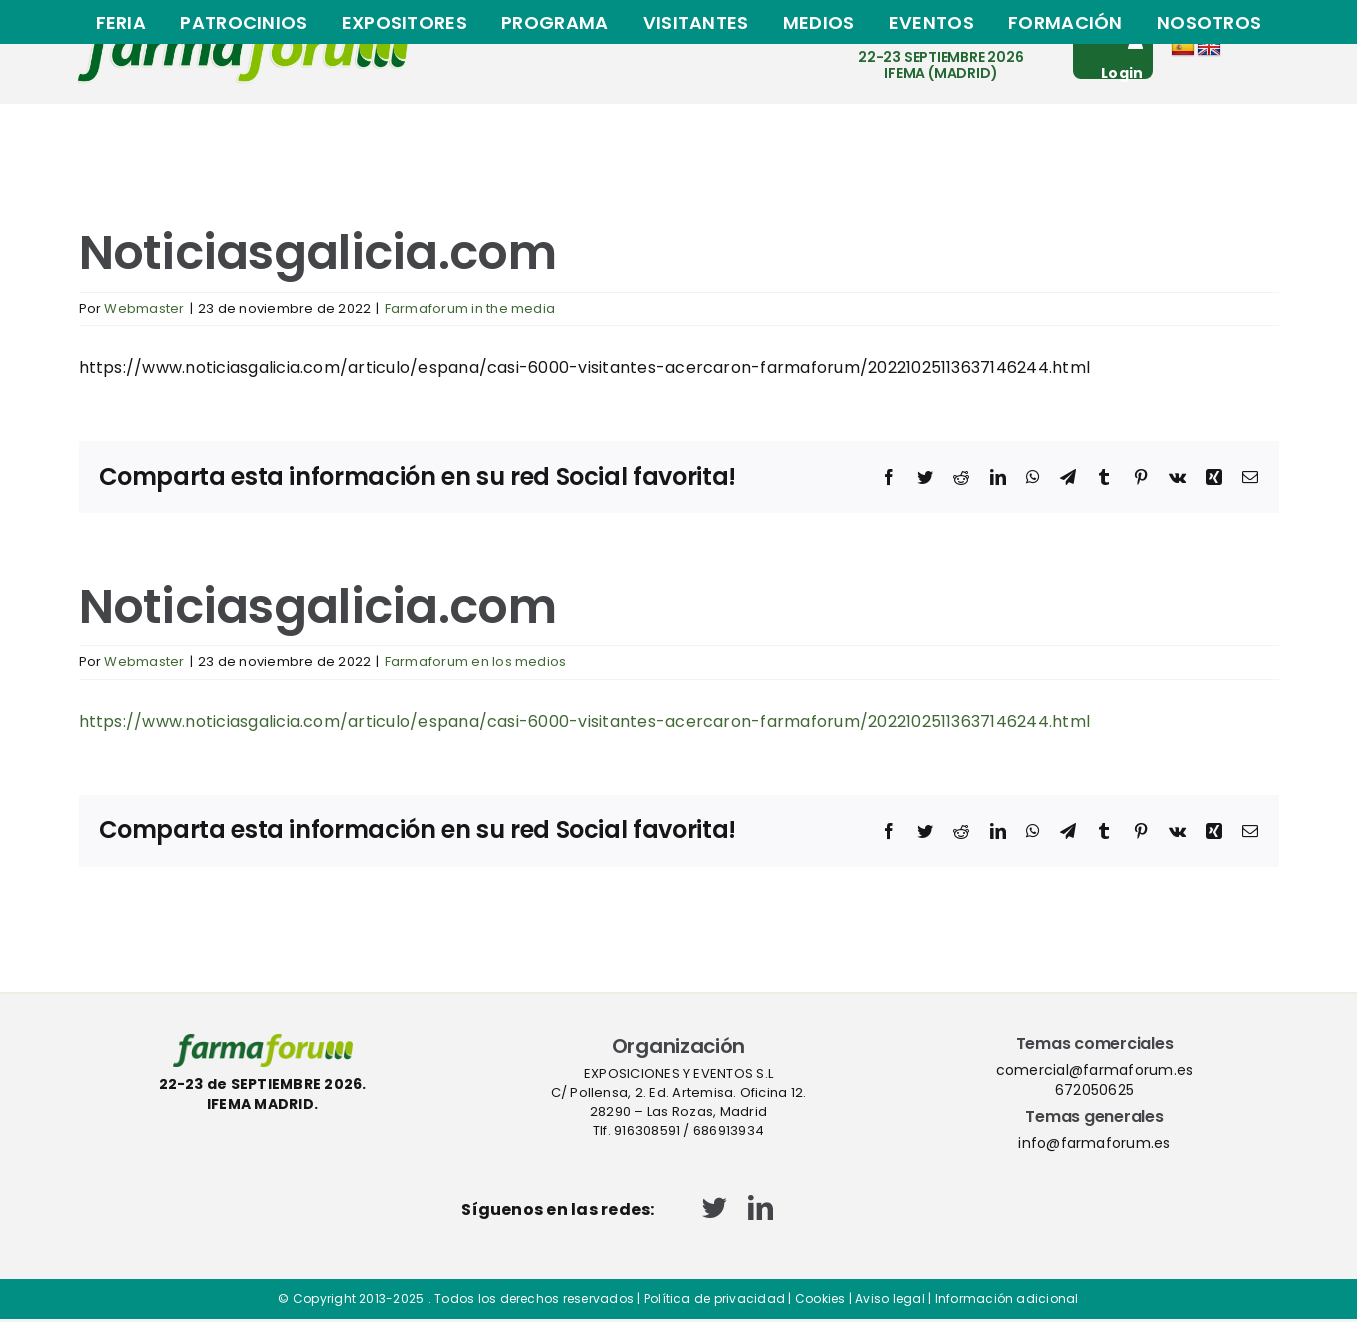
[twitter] (714, 1207)
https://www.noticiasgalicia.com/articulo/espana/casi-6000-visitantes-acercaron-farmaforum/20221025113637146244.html (585, 721)
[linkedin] (760, 1207)
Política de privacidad (714, 1298)
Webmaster (144, 308)
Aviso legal (890, 1298)
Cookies (820, 1298)
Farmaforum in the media (470, 308)
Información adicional (1007, 1298)
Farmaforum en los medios (476, 661)
